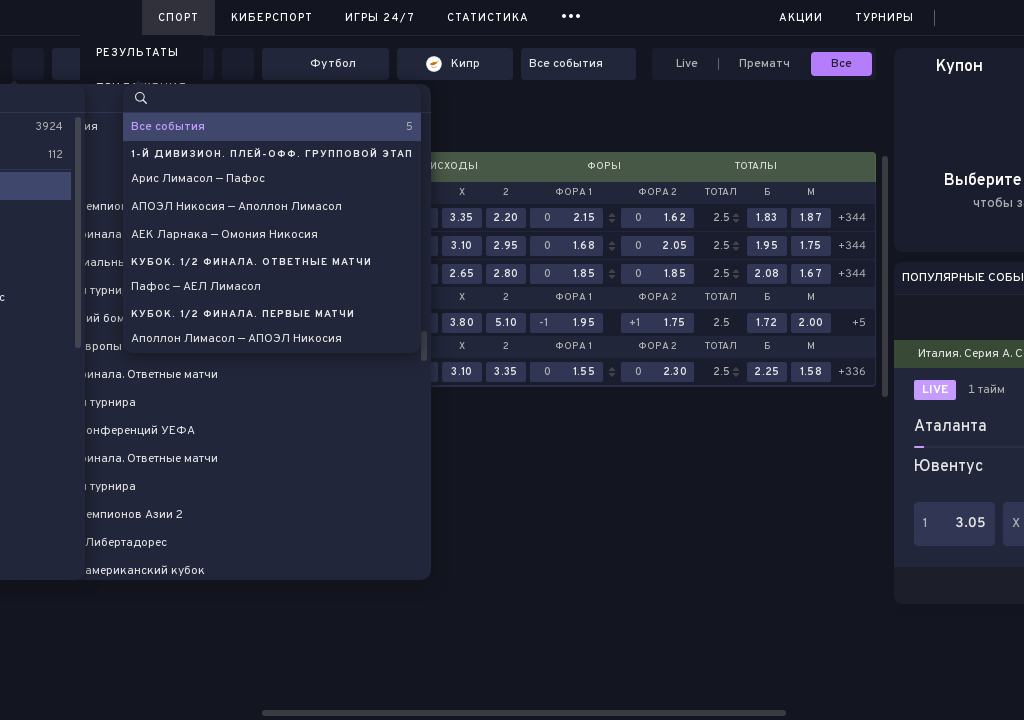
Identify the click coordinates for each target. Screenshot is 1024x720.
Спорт (178, 18)
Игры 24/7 (380, 18)
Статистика (488, 18)
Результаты (137, 53)
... (571, 14)
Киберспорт (272, 18)
